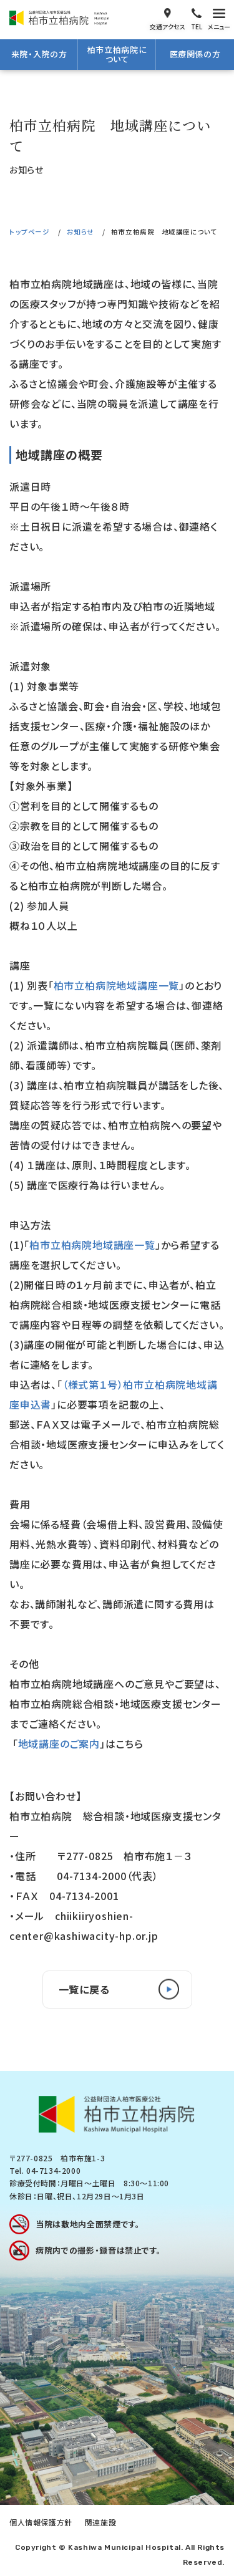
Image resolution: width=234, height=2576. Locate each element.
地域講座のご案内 (59, 1743)
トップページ (29, 231)
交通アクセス (167, 18)
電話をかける (196, 18)
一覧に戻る (84, 1989)
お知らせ (80, 231)
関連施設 (100, 2522)
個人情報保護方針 (40, 2522)
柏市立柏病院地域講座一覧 (117, 985)
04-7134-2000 (53, 2170)
